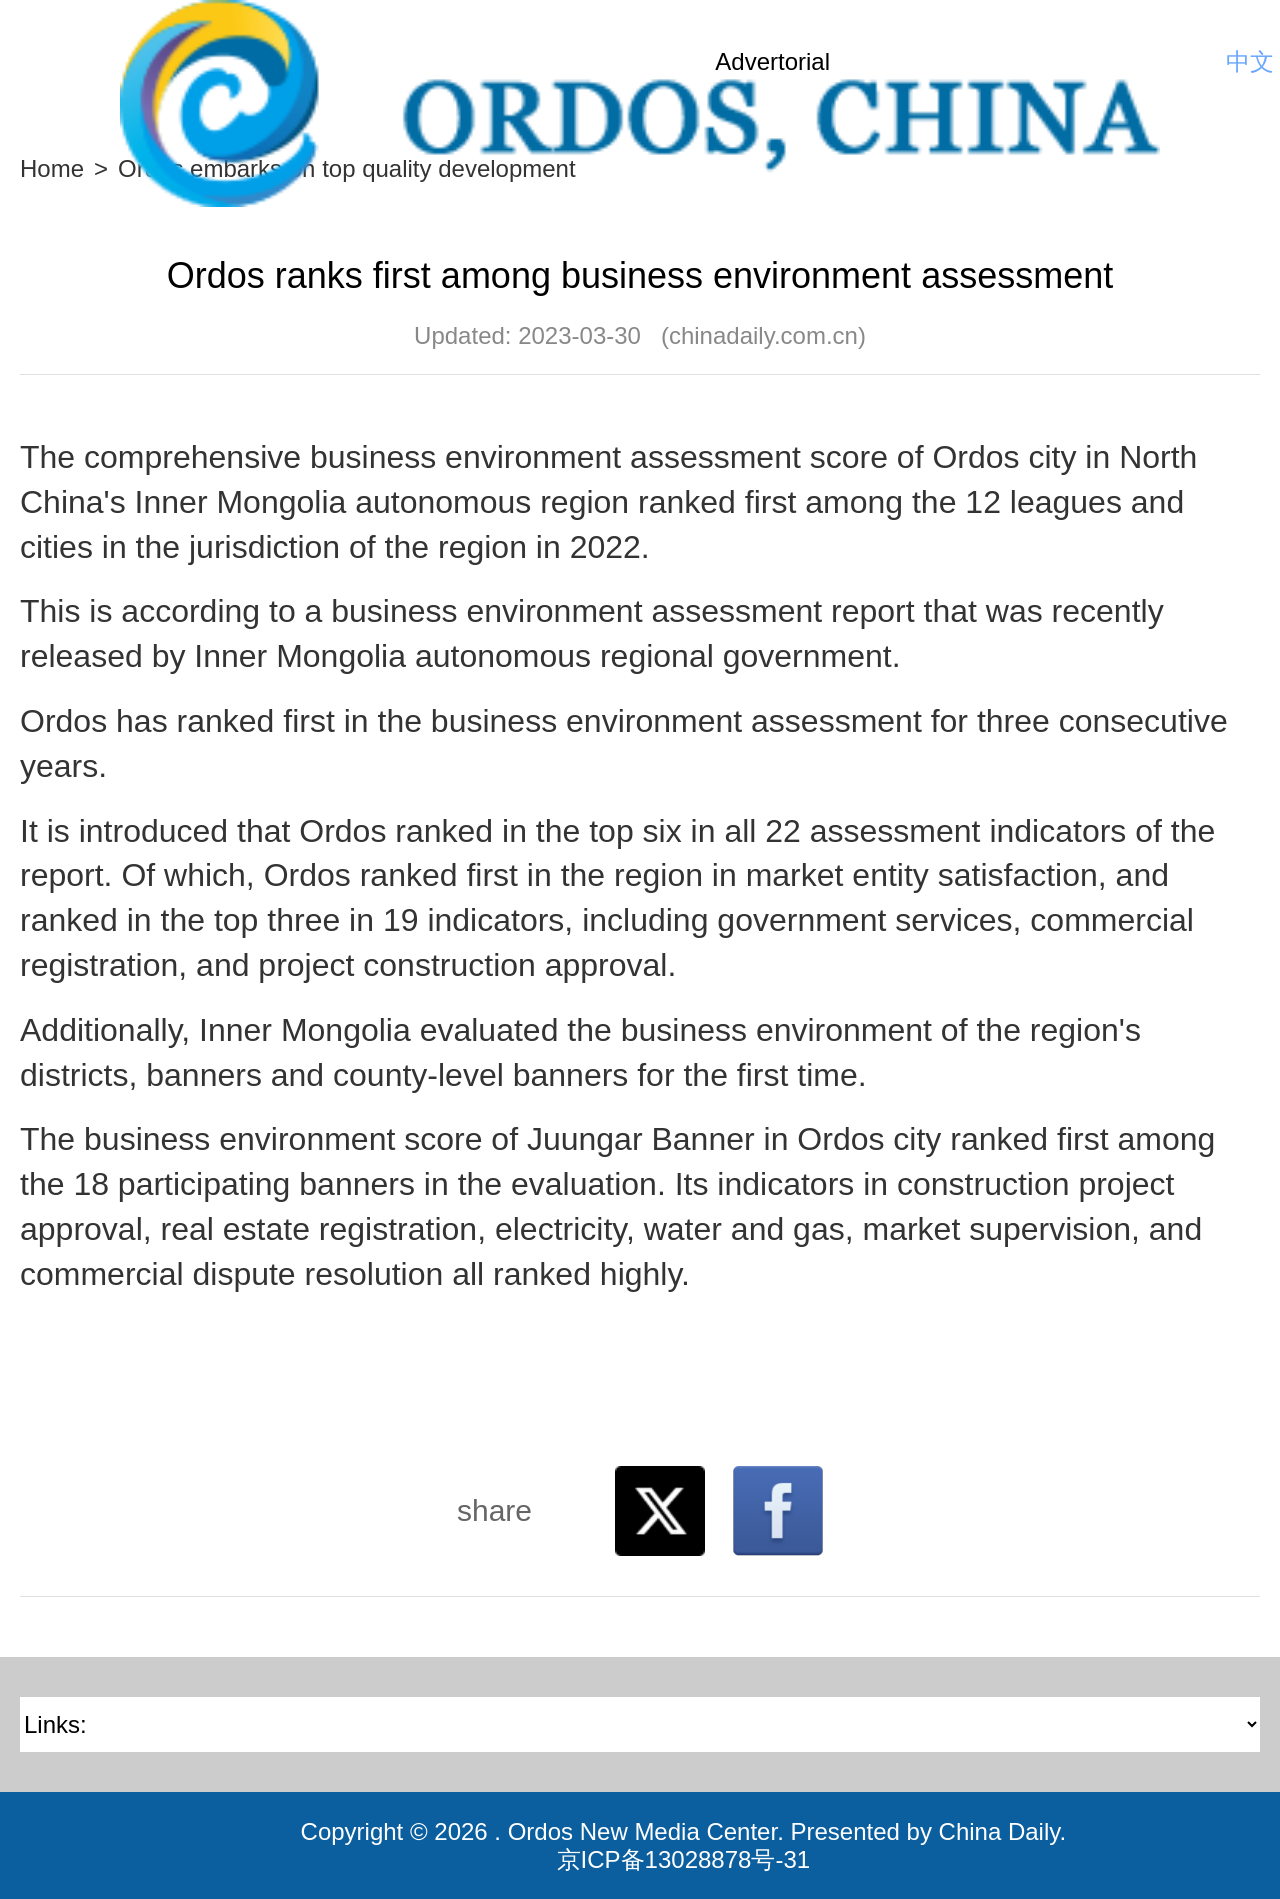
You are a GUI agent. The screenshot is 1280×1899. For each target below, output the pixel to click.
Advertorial (772, 61)
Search (1195, 62)
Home (52, 168)
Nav (50, 62)
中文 (1250, 61)
